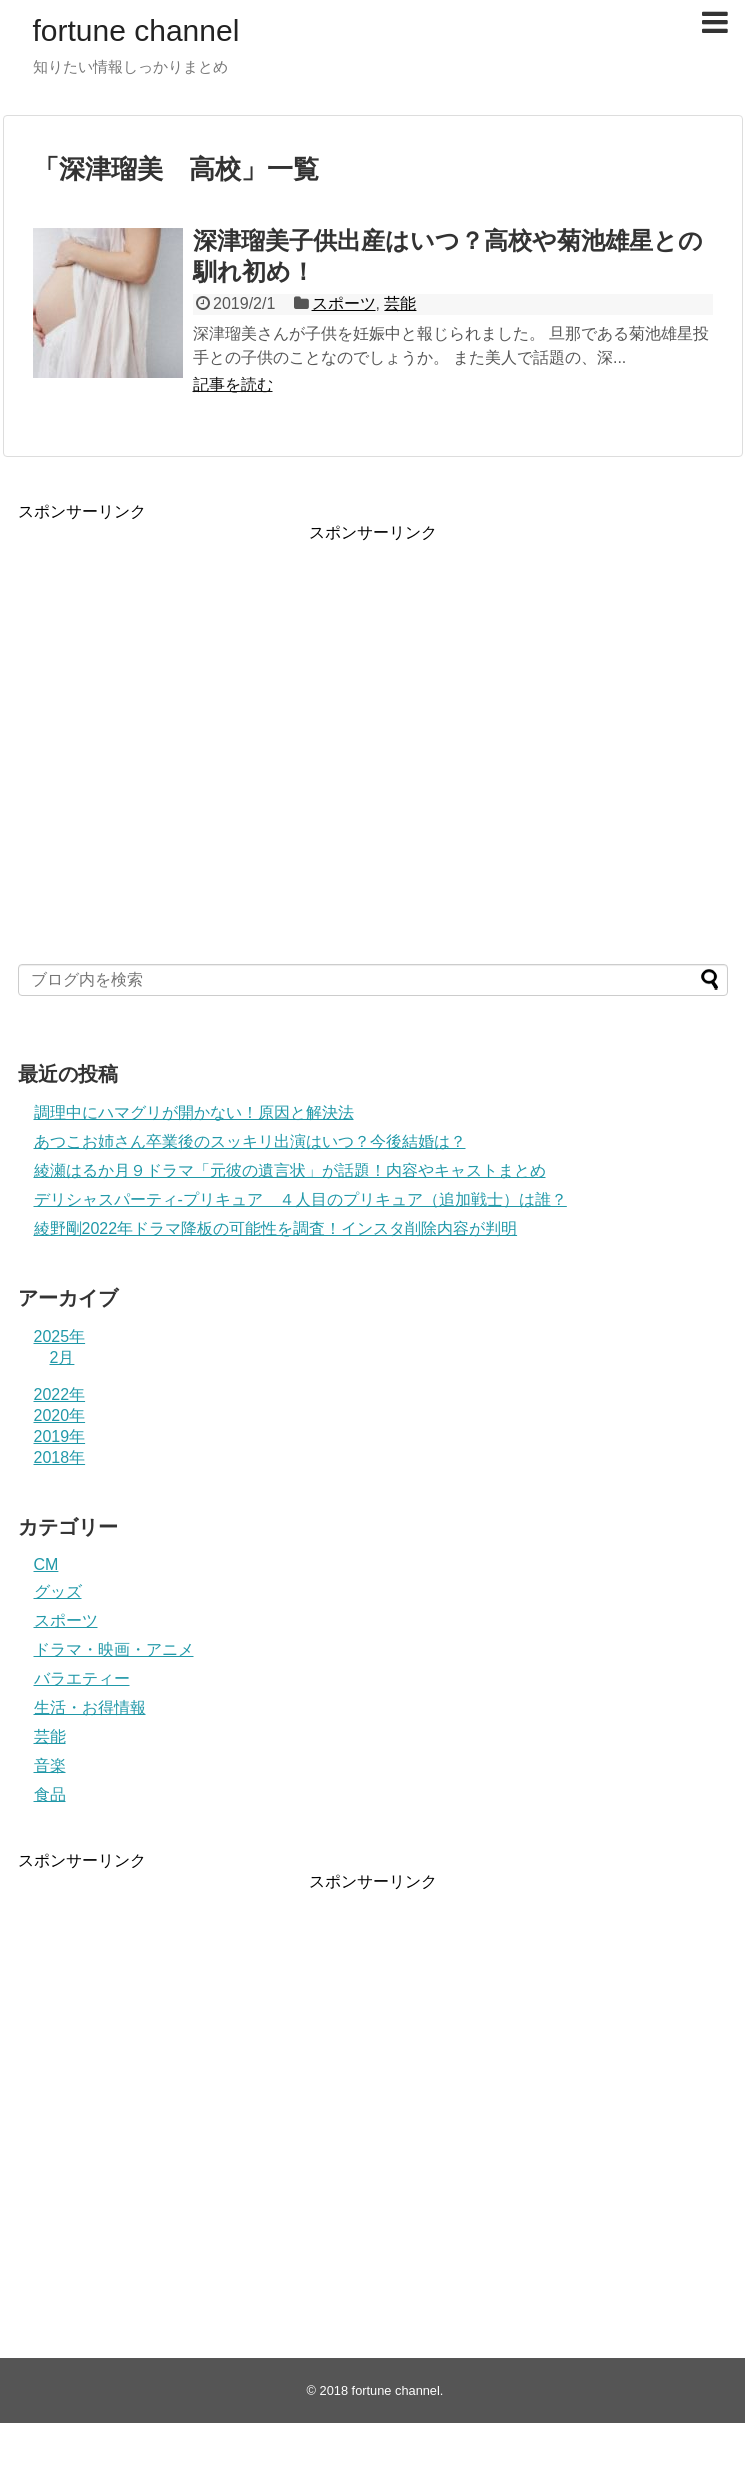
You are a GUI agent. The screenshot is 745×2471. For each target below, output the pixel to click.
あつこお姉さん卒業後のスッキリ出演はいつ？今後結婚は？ (250, 1141)
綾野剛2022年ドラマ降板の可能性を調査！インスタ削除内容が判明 (276, 1228)
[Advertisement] (190, 731)
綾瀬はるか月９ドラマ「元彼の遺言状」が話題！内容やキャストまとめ (290, 1170)
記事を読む (233, 384)
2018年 (60, 1457)
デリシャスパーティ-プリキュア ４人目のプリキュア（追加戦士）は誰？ (300, 1199)
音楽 (50, 1765)
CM (46, 1564)
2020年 (60, 1415)
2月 (62, 1357)
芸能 (400, 303)
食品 (50, 1794)
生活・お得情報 (90, 1707)
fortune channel (136, 30)
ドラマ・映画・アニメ (114, 1649)
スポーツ (344, 303)
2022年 (60, 1394)
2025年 (60, 1336)
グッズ (58, 1591)
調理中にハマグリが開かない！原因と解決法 (194, 1112)
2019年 (60, 1436)
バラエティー (82, 1678)
